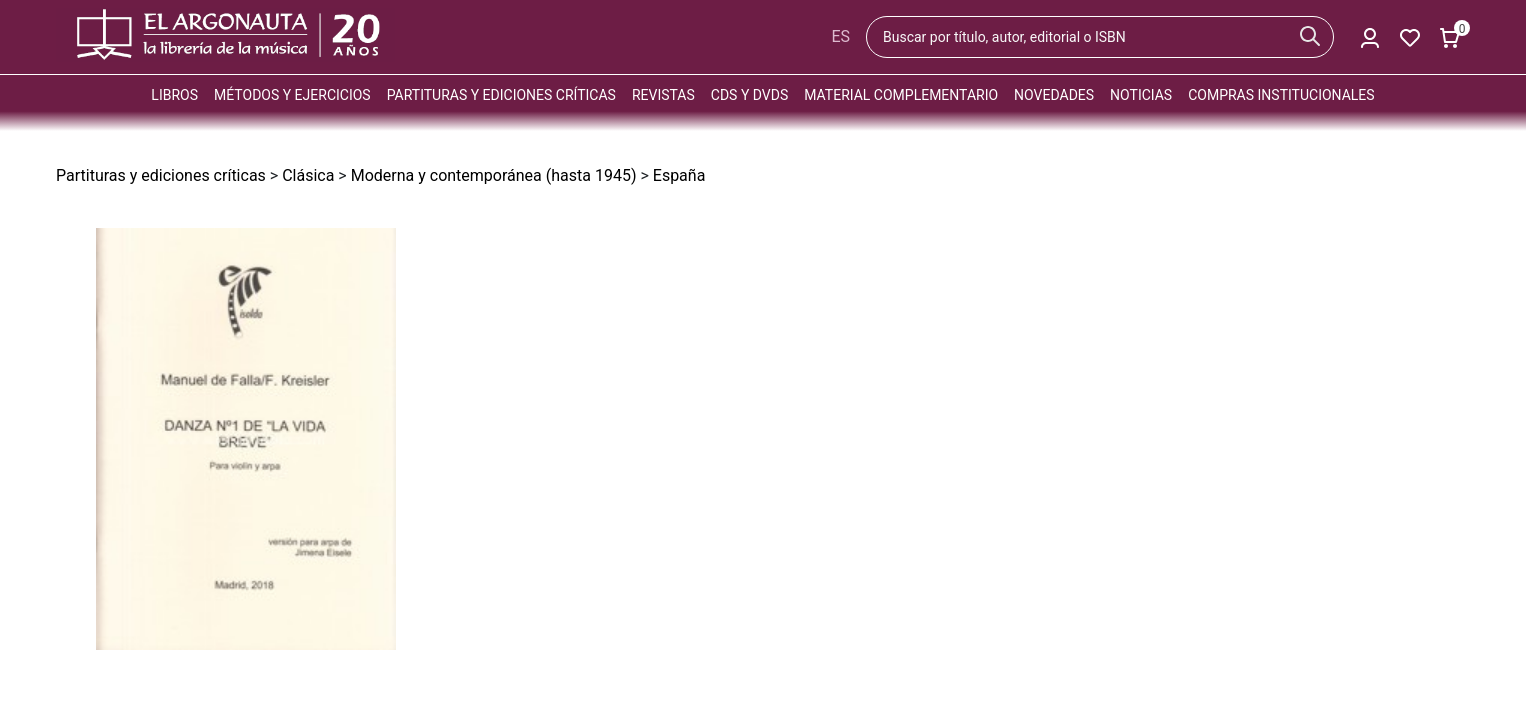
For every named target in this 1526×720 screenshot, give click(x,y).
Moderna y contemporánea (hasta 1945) (494, 175)
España (679, 175)
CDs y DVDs (749, 95)
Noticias (1141, 95)
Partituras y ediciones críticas (501, 95)
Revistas (663, 95)
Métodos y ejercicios (292, 95)
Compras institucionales (1281, 95)
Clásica (308, 175)
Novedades (1054, 95)
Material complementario (901, 95)
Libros (174, 95)
